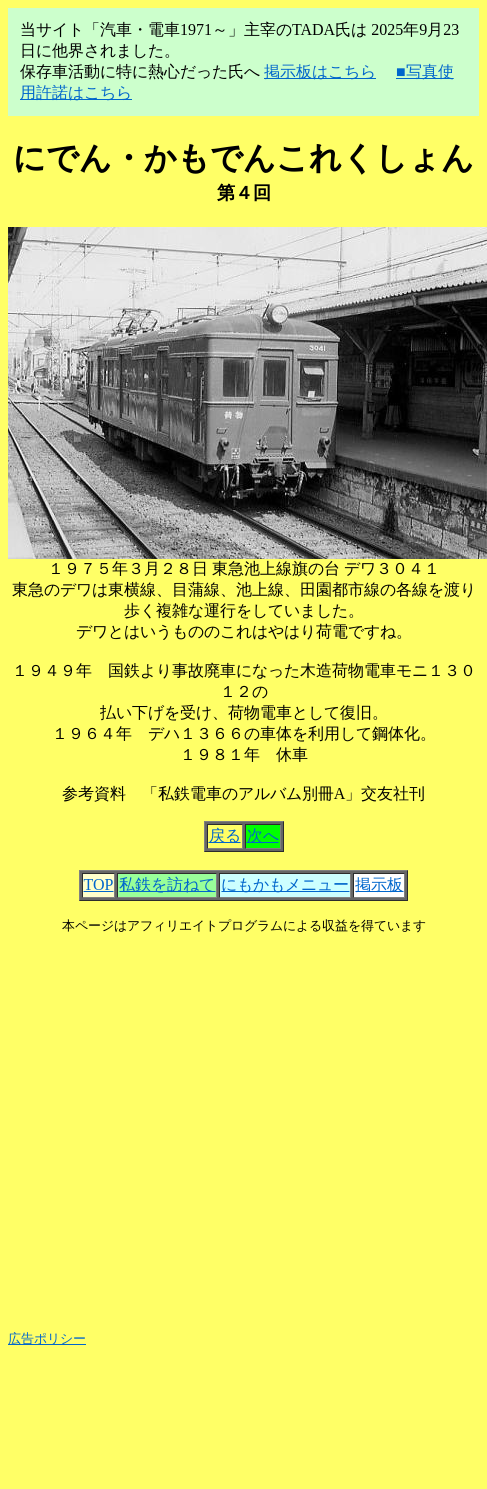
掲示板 (379, 884)
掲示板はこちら (320, 71)
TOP (99, 884)
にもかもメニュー (285, 884)
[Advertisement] (189, 1124)
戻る (225, 835)
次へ (263, 835)
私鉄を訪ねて (167, 884)
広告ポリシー (47, 1338)
